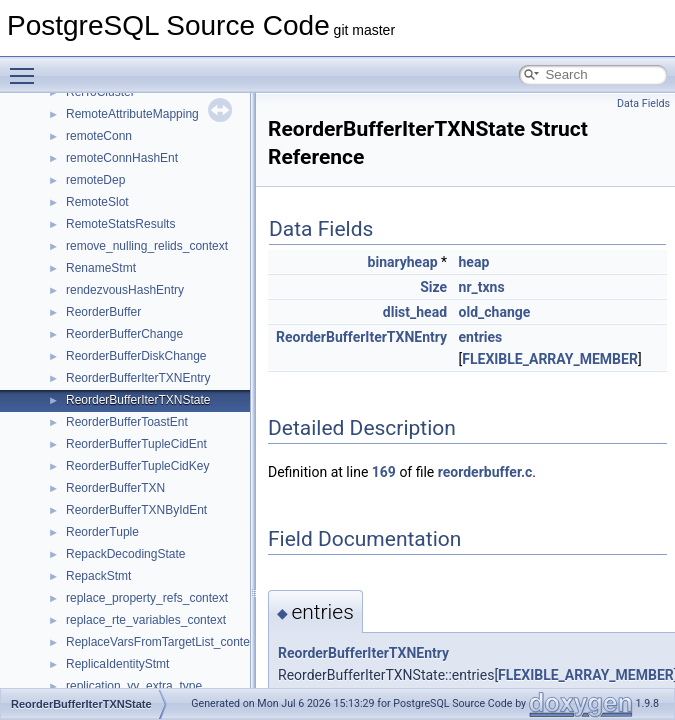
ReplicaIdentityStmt (117, 664)
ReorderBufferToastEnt (127, 422)
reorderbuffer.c (485, 472)
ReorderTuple (102, 532)
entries (481, 337)
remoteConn (99, 136)
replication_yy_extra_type (134, 686)
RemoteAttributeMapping (132, 114)
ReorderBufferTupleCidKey (137, 466)
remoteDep (95, 180)
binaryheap (403, 262)
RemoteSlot (97, 202)
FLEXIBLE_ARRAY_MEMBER (550, 359)
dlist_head (415, 312)
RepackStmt (98, 576)
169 (384, 472)
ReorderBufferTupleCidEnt (136, 444)
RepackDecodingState (125, 554)
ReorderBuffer (103, 312)
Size (433, 287)
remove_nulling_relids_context (147, 246)
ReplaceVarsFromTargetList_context (162, 642)
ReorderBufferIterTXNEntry (138, 378)
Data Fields (643, 103)
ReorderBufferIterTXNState (138, 400)
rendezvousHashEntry (125, 290)
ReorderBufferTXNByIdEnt (136, 510)
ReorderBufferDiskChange (136, 356)
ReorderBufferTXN (115, 488)
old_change (495, 312)
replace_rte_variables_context (146, 620)
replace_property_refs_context (147, 598)
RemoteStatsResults (120, 224)
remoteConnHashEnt (122, 158)
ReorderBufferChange (124, 334)
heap (474, 262)
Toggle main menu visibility (27, 67)
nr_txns (482, 287)
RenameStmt (101, 268)
